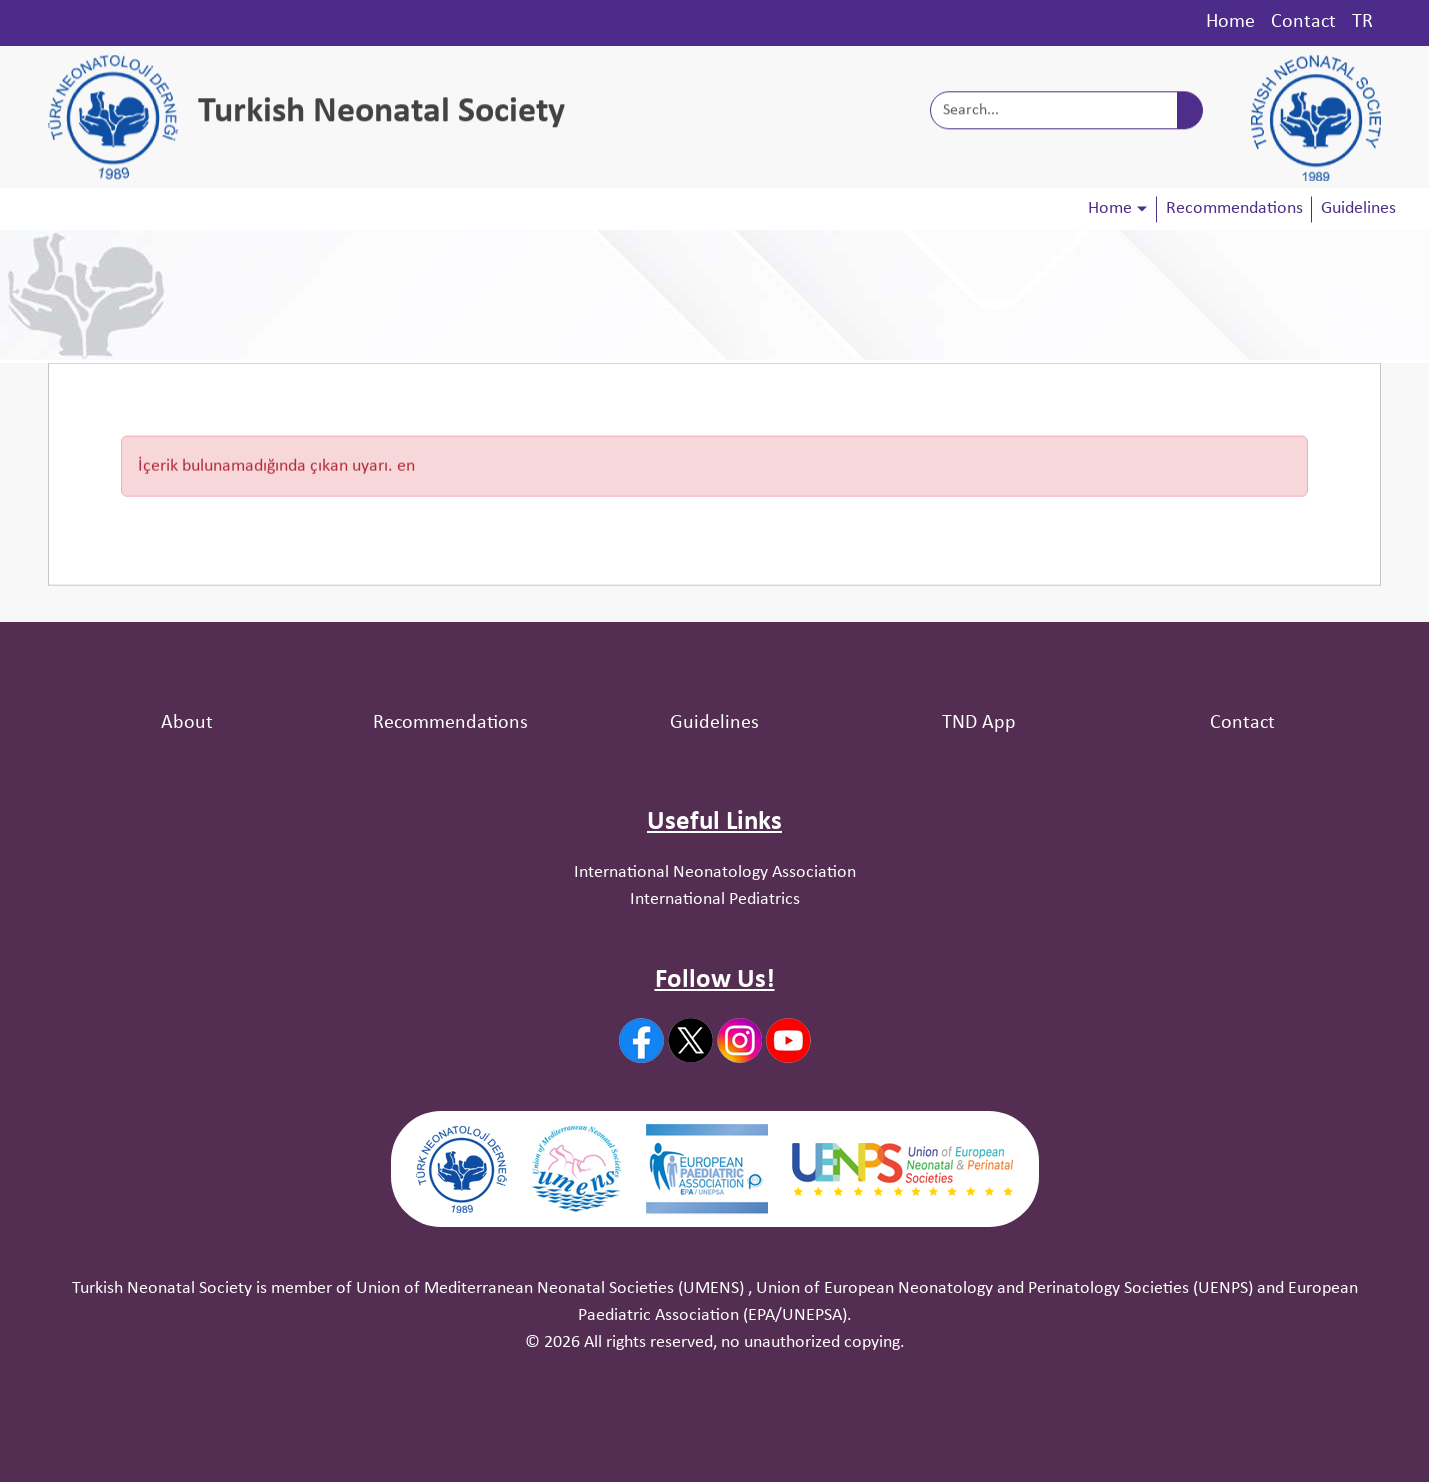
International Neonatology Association (715, 872)
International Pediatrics (715, 899)
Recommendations (1234, 209)
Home (1230, 22)
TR (1362, 22)
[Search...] (1054, 112)
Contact (1303, 22)
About (187, 723)
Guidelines (1358, 209)
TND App (979, 723)
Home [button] (1110, 209)
